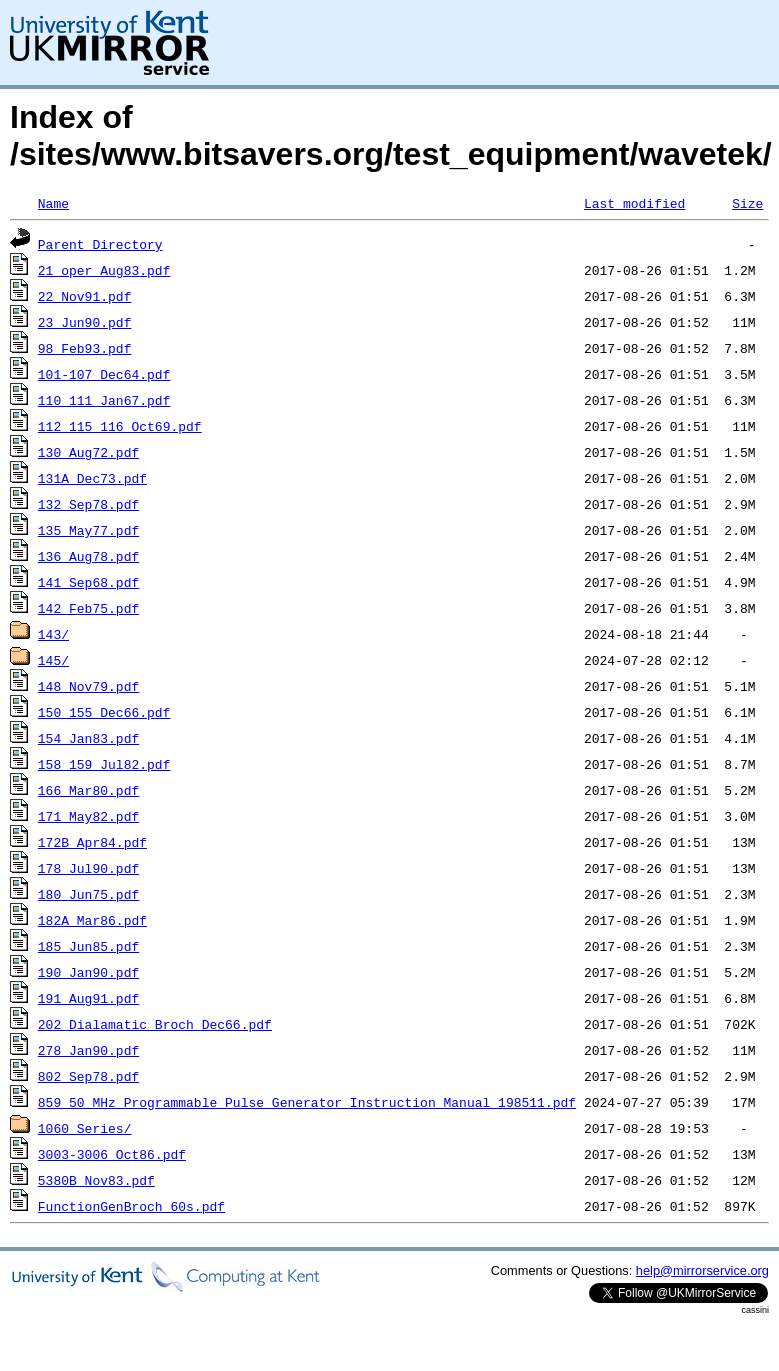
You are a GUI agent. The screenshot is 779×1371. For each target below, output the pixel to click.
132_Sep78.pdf (88, 504)
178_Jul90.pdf (88, 868)
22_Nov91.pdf (85, 296)
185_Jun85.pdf (88, 946)
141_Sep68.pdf (88, 582)
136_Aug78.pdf (88, 556)
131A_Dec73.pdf (92, 478)
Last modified (634, 203)
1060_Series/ (85, 1128)
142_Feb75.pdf (88, 608)
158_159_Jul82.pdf (104, 764)
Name (53, 203)
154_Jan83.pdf (88, 738)
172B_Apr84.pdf (92, 842)
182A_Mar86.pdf (92, 920)
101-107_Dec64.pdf (104, 374)
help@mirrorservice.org (702, 1270)
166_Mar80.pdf (88, 790)
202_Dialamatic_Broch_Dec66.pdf (155, 1024)
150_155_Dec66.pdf (104, 712)
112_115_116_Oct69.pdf (120, 426)
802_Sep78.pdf (88, 1076)
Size (747, 203)
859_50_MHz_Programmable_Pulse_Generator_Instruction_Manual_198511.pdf (307, 1102)
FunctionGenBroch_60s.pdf (131, 1206)
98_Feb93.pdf (85, 348)
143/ (53, 634)
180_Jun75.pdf (88, 894)
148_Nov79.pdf (88, 686)
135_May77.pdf (88, 530)
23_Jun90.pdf (85, 322)
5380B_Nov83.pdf (96, 1180)
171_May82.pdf (88, 816)
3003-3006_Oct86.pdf (112, 1154)
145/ (53, 660)
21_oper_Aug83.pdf (104, 270)
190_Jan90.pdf (88, 972)
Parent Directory (100, 244)
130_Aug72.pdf (88, 452)
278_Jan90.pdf (88, 1050)
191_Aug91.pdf (88, 998)
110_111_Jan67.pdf (104, 400)
